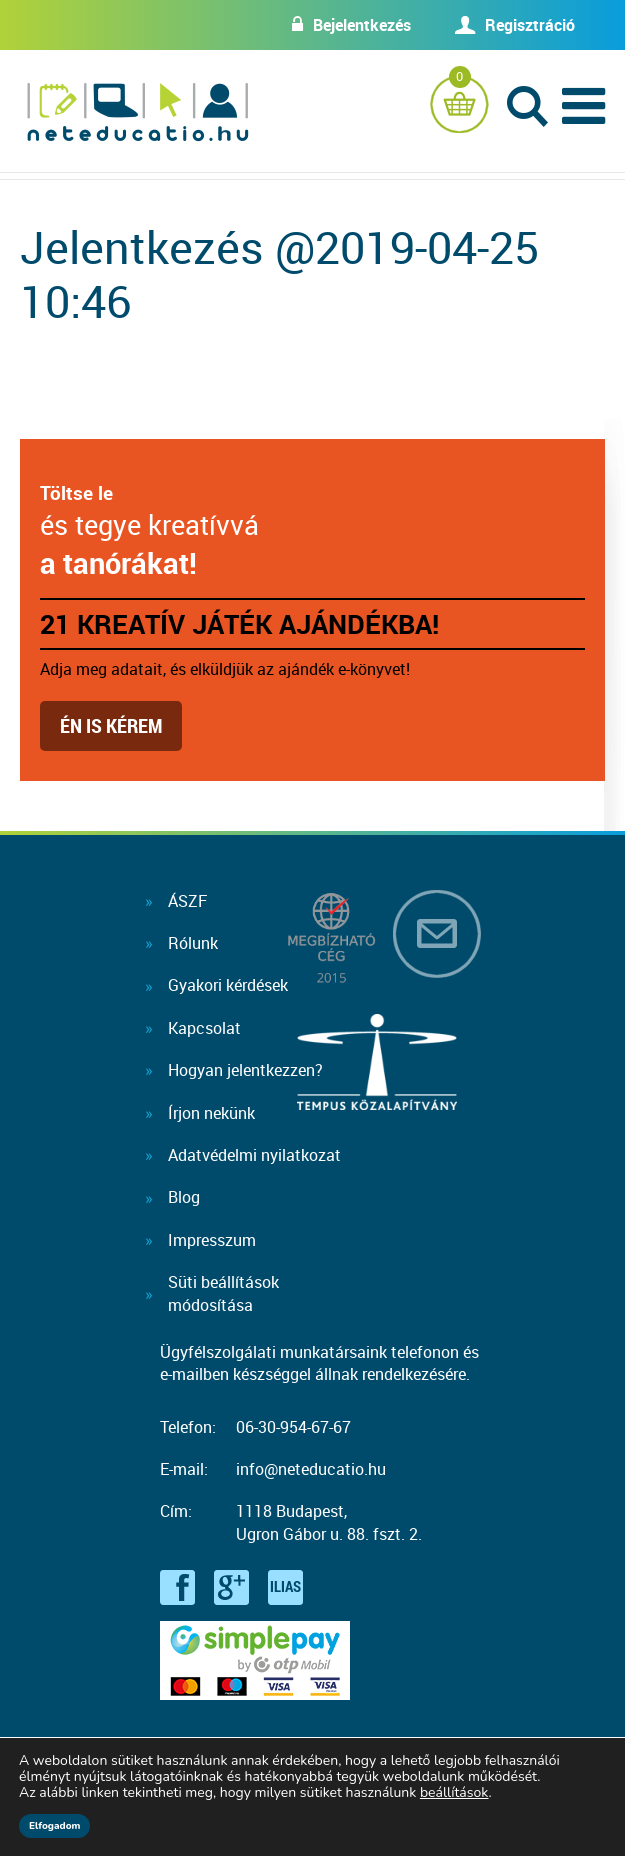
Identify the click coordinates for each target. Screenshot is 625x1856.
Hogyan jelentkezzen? (245, 1070)
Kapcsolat (204, 1028)
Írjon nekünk (211, 1113)
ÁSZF (187, 901)
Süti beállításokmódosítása (223, 1293)
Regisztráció (530, 25)
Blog (184, 1197)
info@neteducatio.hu (311, 1469)
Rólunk (193, 943)
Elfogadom (54, 1826)
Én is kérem (111, 725)
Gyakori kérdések (228, 985)
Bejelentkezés (362, 25)
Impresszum (212, 1240)
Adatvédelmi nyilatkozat (254, 1155)
